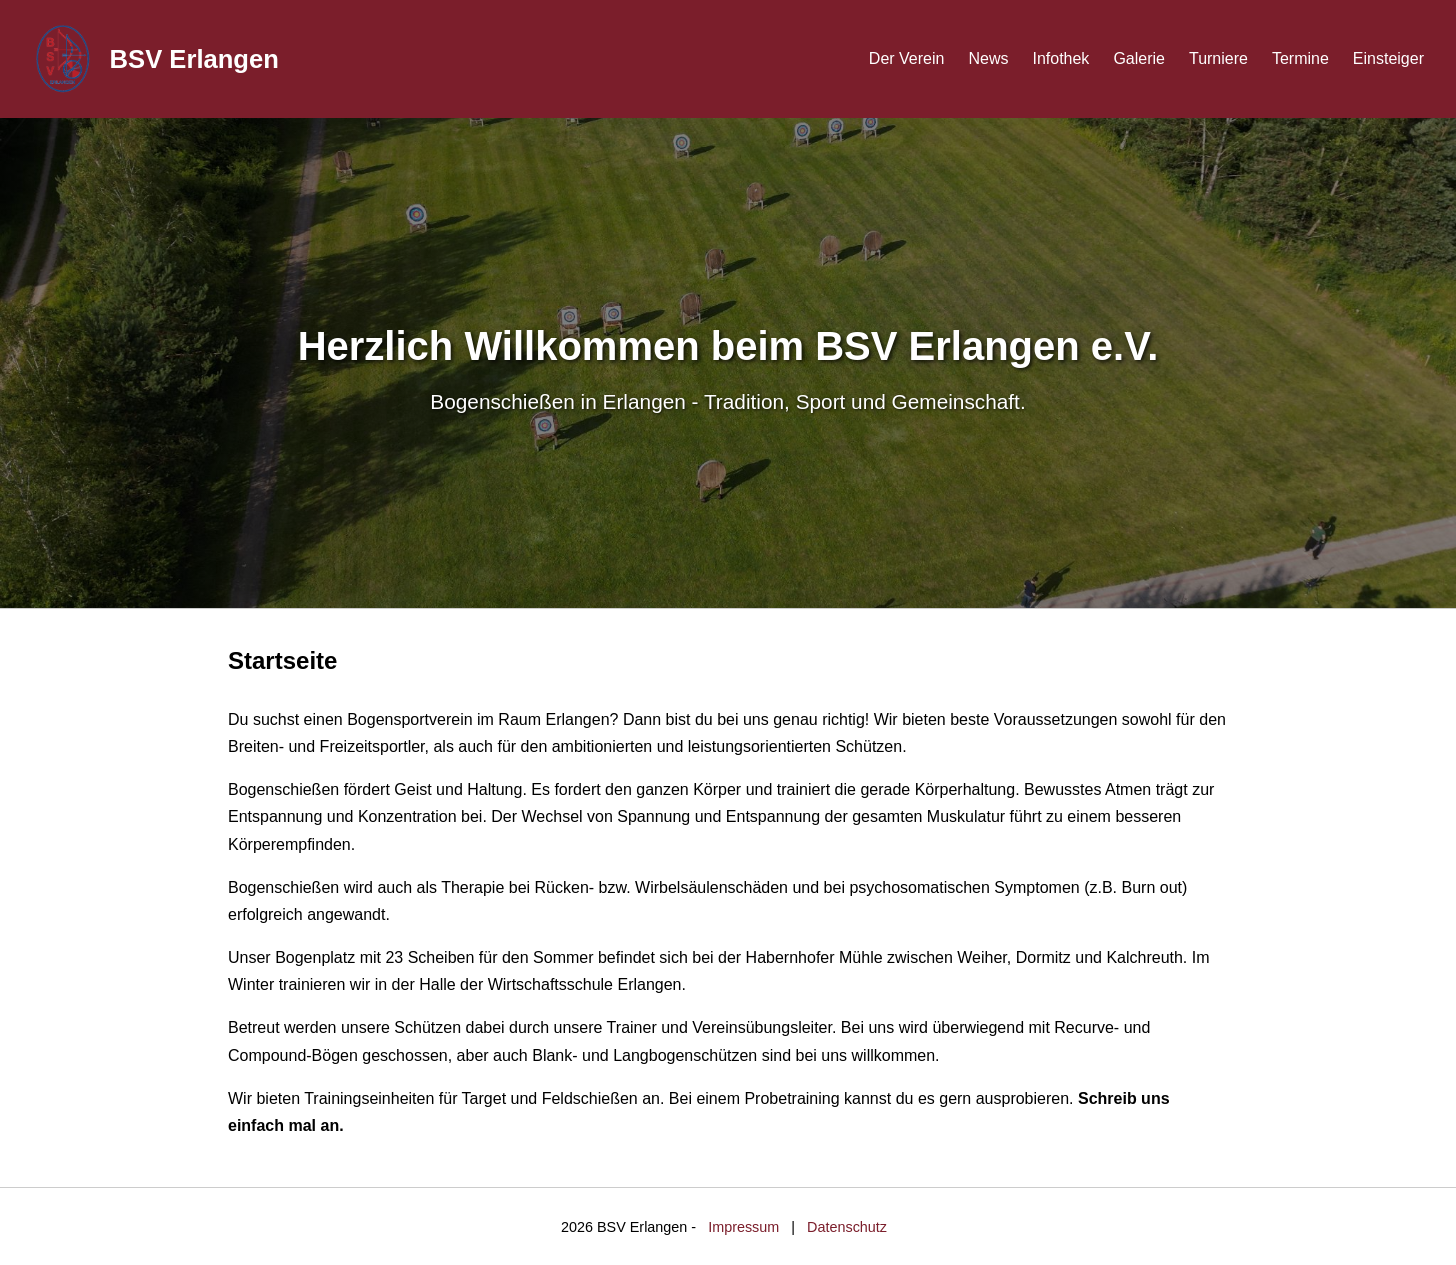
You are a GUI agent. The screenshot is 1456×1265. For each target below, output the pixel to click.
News (988, 58)
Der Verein (907, 58)
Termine (1300, 58)
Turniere (1218, 58)
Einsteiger (1388, 58)
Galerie (1139, 58)
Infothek (1060, 58)
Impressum (743, 1227)
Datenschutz (847, 1227)
